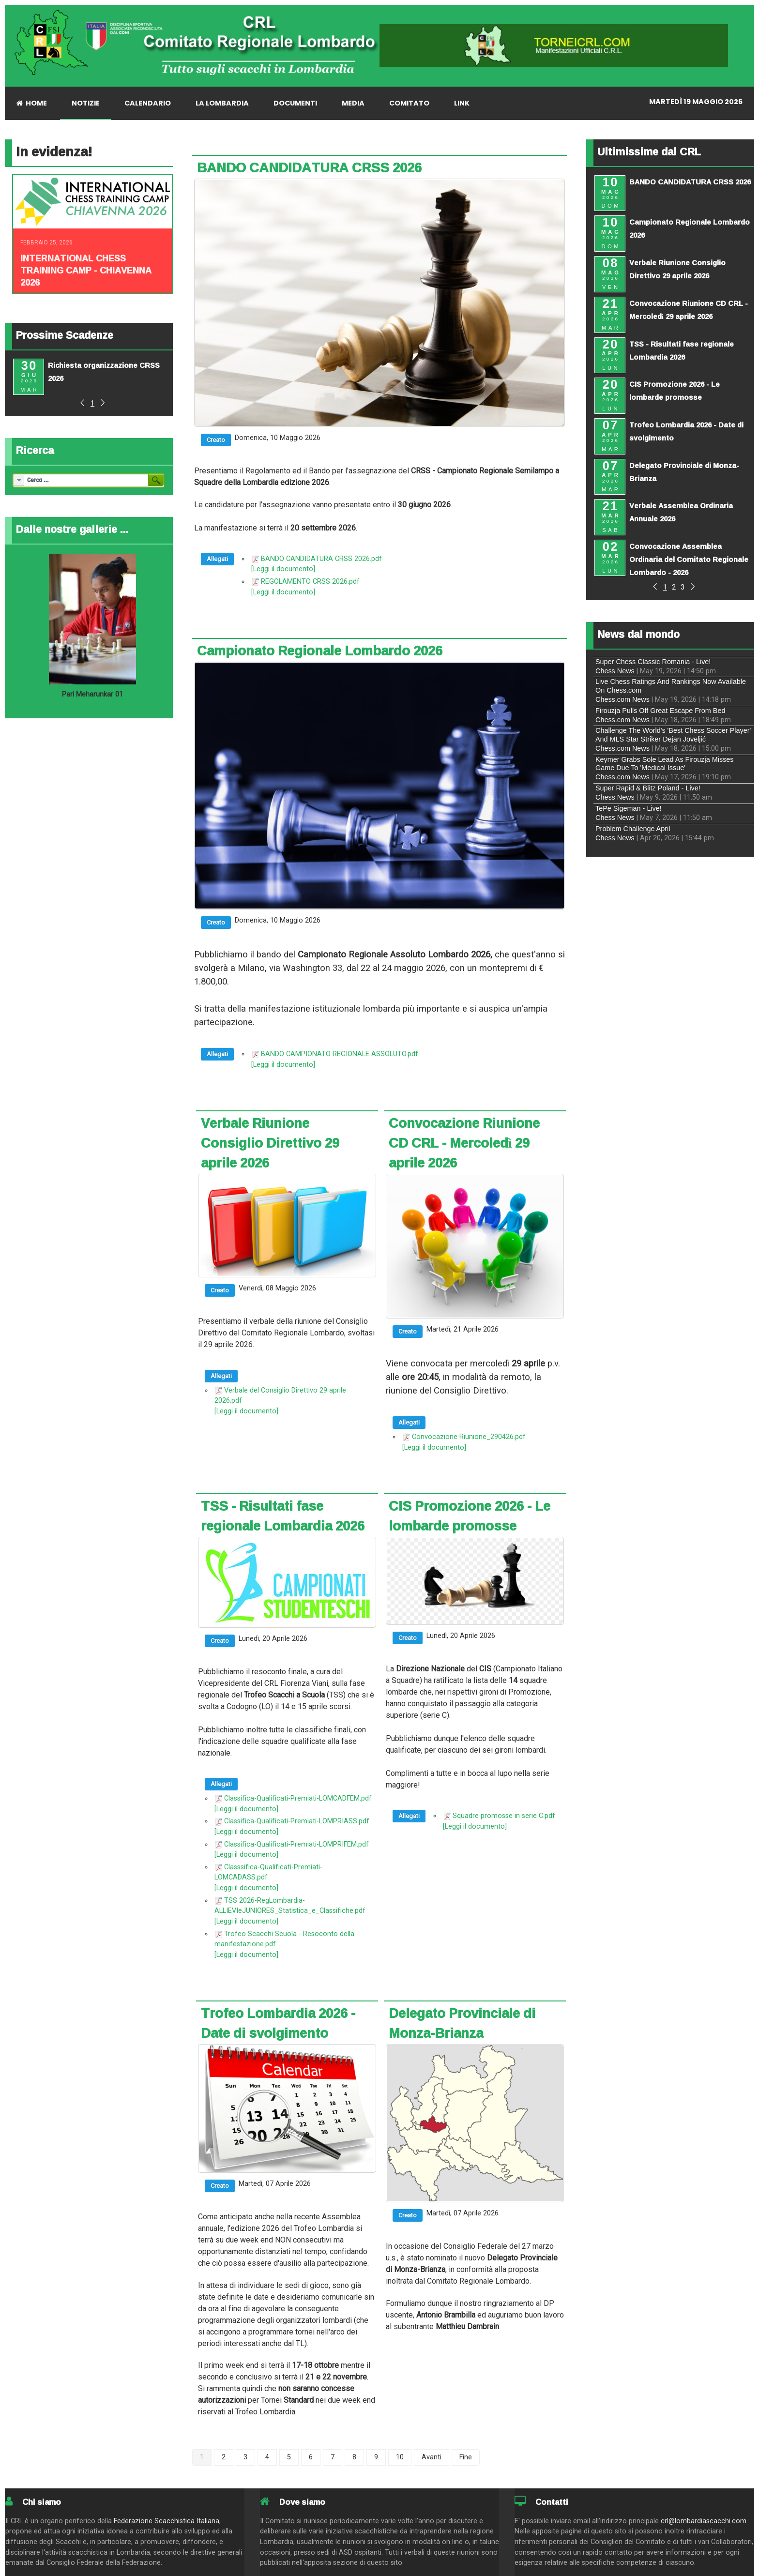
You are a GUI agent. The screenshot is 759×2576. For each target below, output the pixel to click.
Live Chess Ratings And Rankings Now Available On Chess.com (670, 686)
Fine (465, 2457)
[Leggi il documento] (283, 569)
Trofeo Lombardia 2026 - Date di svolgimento (278, 2023)
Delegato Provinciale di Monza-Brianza (462, 2023)
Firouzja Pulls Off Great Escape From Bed (660, 710)
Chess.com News (622, 699)
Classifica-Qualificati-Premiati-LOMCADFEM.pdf (298, 1798)
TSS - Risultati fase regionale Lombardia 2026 (282, 1515)
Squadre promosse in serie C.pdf (504, 1816)
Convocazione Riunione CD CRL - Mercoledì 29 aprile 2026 (464, 1142)
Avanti (431, 2457)
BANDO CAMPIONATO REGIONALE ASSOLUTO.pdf (339, 1054)
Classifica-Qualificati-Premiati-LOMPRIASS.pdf (296, 1821)
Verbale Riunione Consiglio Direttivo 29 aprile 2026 (270, 1142)
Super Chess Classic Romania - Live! (653, 662)
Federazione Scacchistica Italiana (166, 2521)
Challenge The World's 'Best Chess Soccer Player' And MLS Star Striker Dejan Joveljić (673, 734)
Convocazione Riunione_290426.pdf (469, 1437)
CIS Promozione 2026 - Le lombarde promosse (469, 1515)
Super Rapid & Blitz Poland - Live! (647, 788)
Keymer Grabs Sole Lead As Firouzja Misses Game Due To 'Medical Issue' (664, 764)
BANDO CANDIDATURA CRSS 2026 (309, 167)
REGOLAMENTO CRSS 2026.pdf (310, 581)
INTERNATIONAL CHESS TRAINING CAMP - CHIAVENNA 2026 (86, 270)
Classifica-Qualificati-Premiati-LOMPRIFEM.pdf (296, 1844)
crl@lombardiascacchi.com (703, 2521)
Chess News (615, 671)
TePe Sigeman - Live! (628, 808)
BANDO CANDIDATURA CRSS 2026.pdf (321, 559)
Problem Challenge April (632, 829)
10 (400, 2457)
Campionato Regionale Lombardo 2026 (319, 650)
